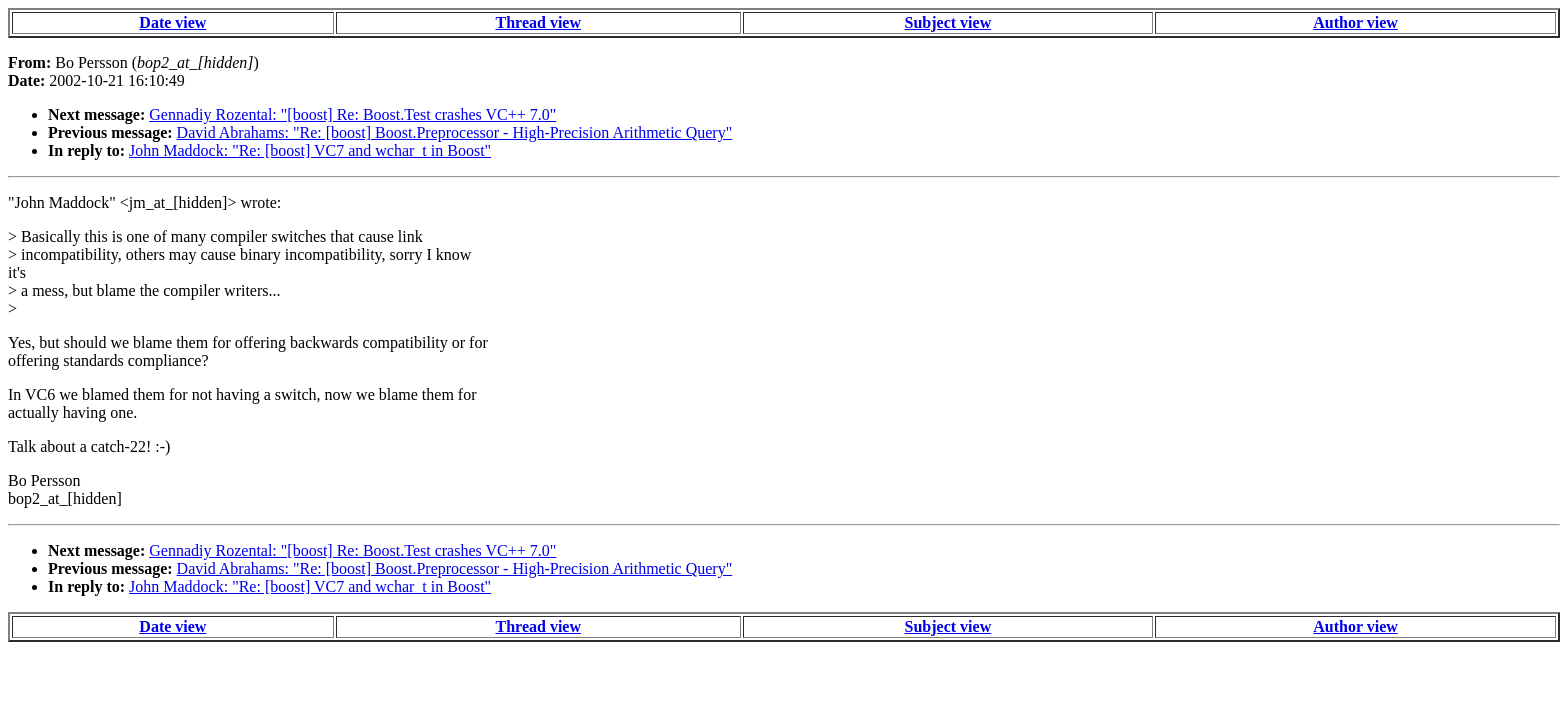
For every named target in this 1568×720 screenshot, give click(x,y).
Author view (1355, 22)
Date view (172, 22)
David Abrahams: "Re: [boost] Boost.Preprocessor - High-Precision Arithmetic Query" (455, 132)
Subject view (948, 22)
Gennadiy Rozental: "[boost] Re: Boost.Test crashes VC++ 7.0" (352, 114)
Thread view (538, 22)
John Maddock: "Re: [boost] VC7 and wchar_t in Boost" (310, 150)
